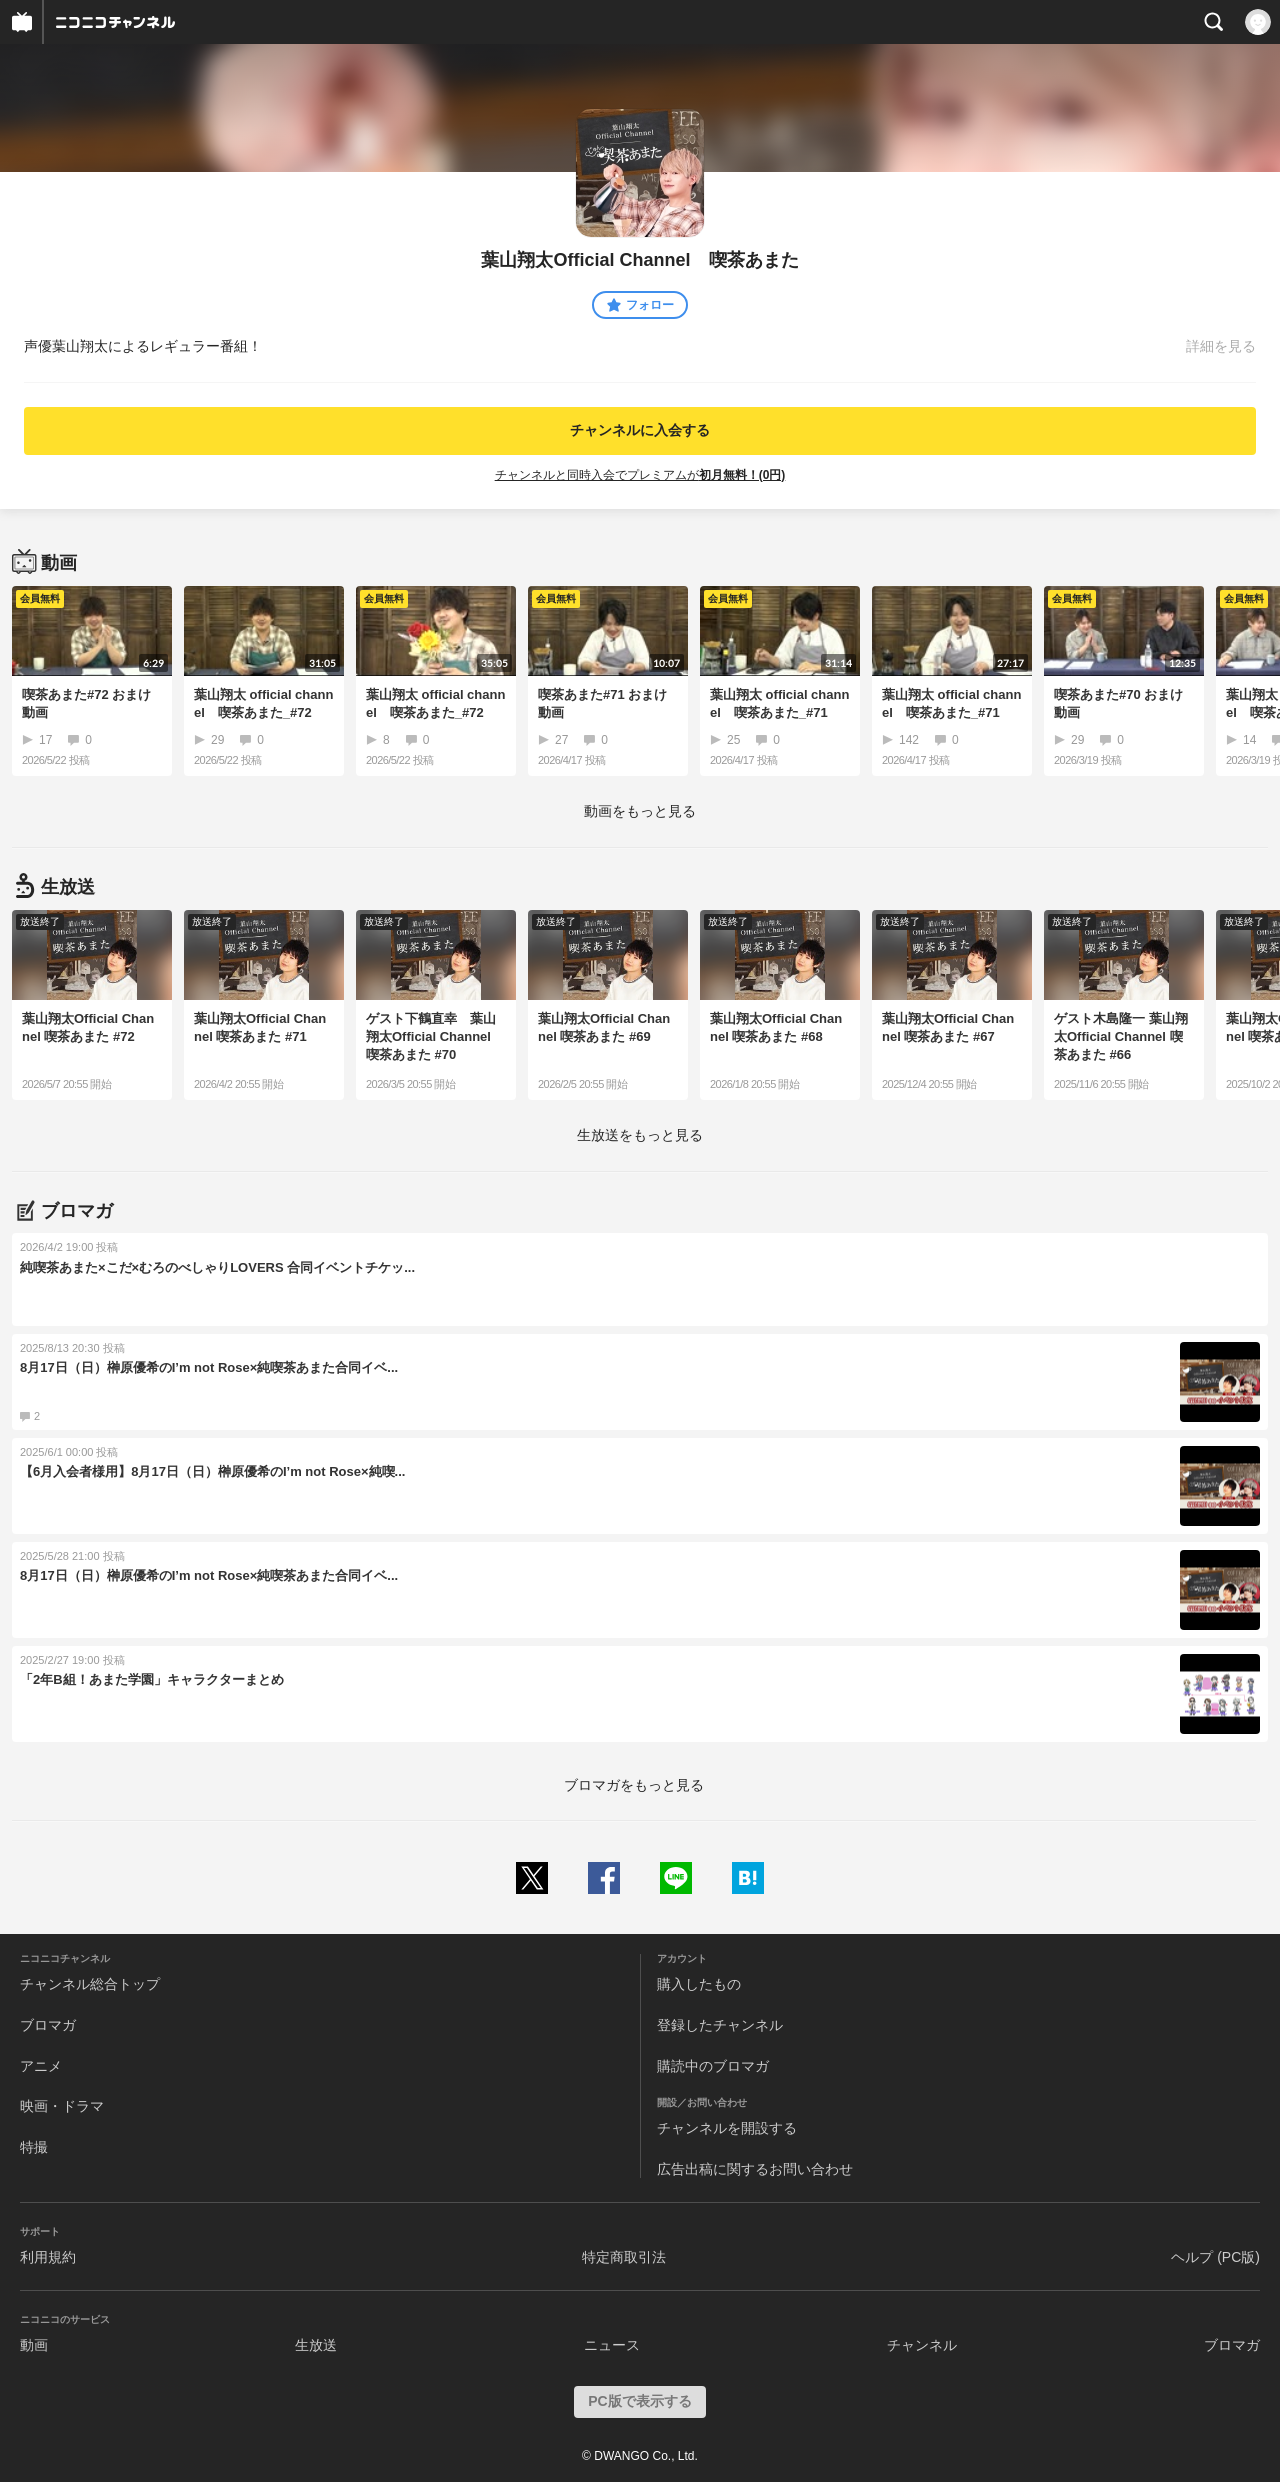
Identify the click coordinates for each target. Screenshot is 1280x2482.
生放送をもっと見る (640, 1135)
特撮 (34, 2147)
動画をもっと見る (640, 811)
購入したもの (699, 1984)
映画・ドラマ (62, 2106)
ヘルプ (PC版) (1215, 2257)
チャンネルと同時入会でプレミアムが (640, 475)
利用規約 (48, 2257)
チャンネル (922, 2345)
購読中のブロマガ (713, 2066)
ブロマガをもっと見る (634, 1785)
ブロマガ (48, 2025)
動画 (34, 2345)
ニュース (612, 2345)
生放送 (316, 2345)
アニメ (41, 2066)
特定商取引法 (624, 2257)
